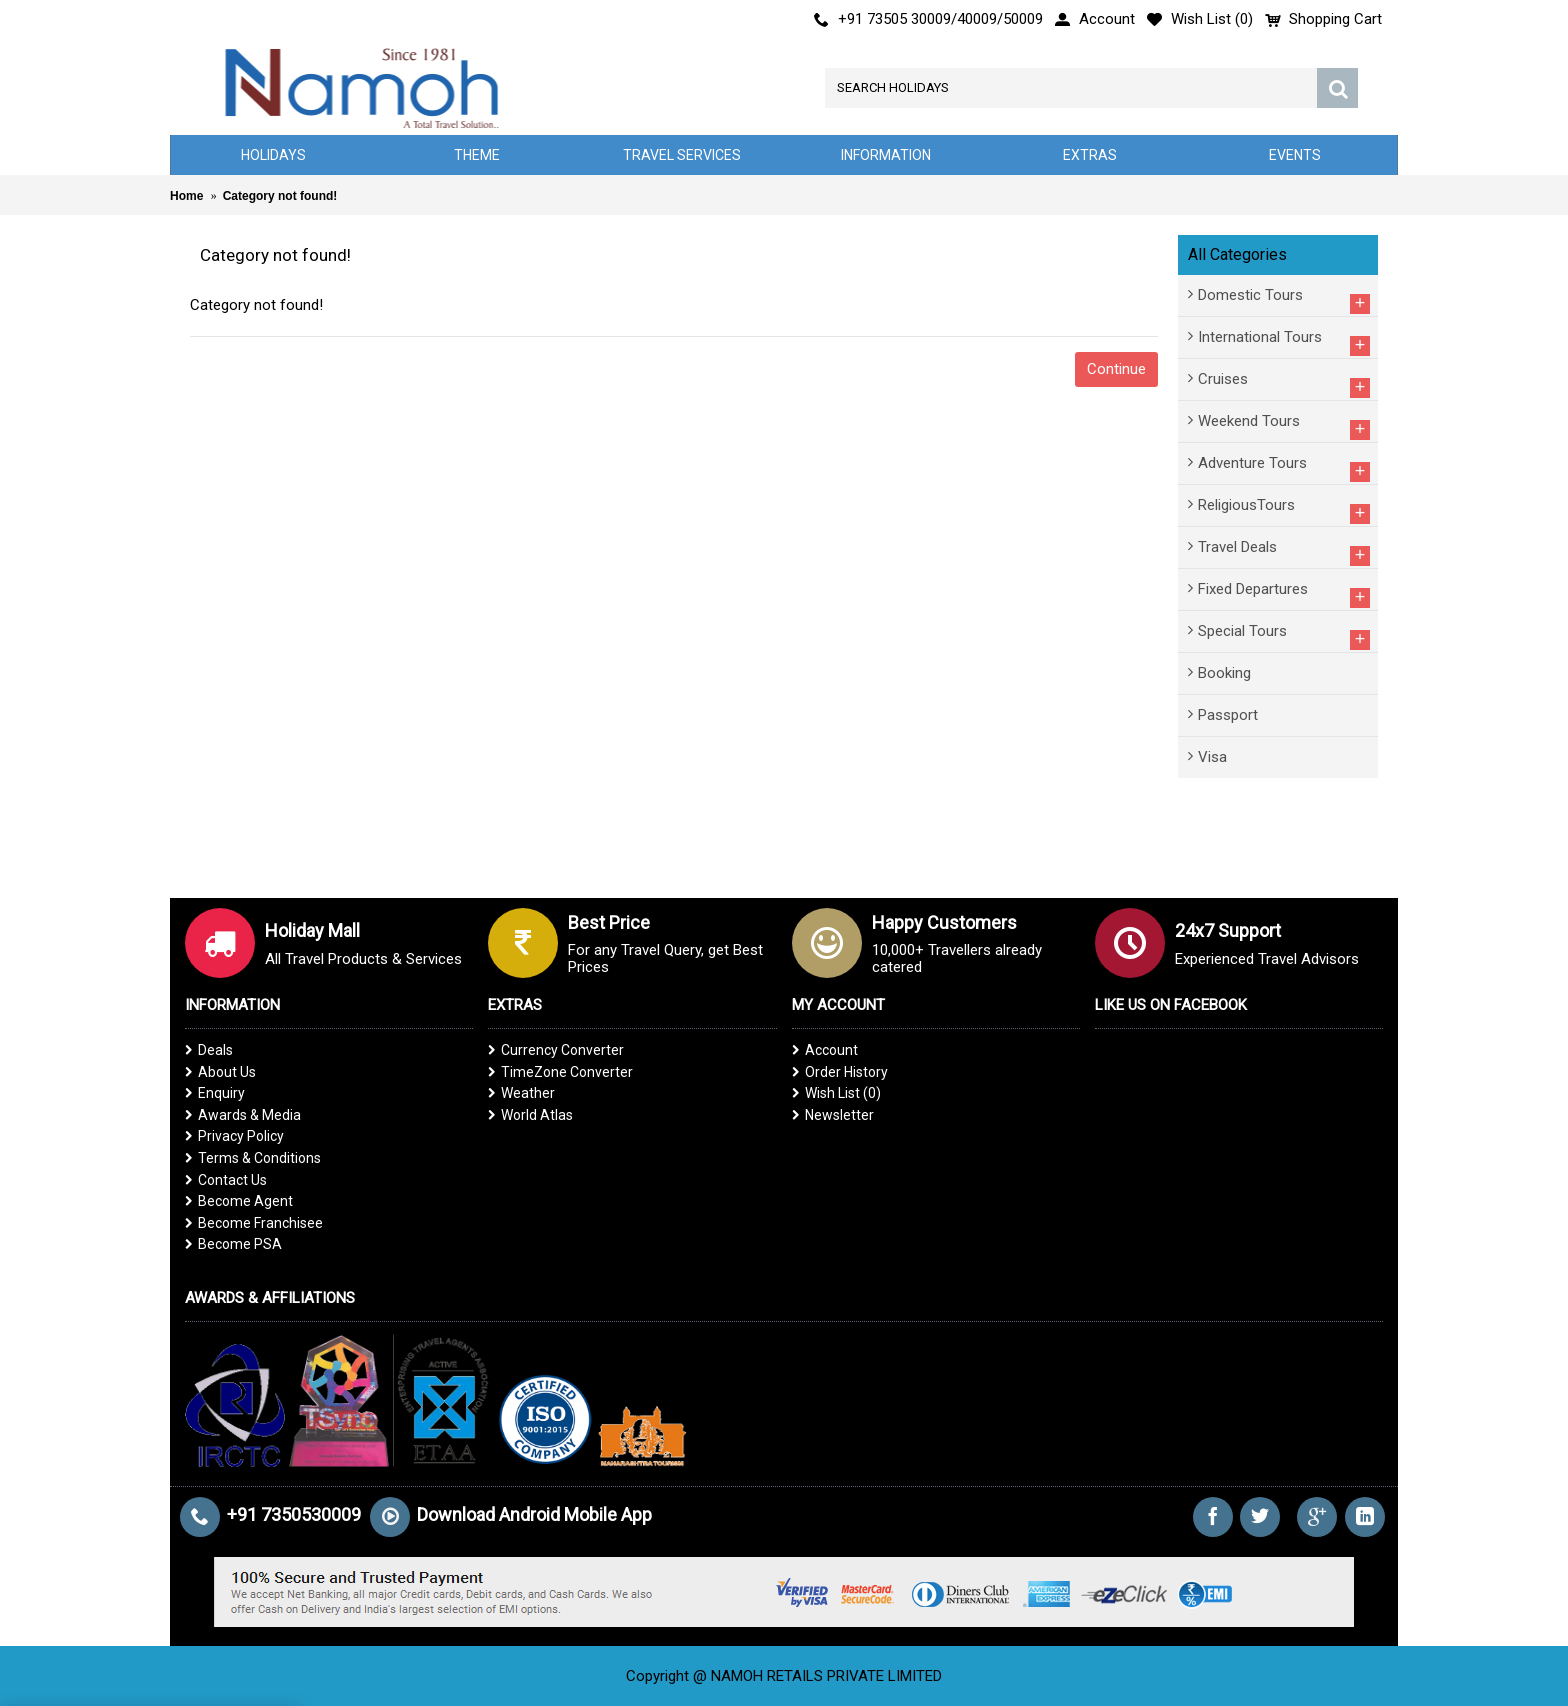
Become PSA (233, 1244)
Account (825, 1050)
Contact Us (226, 1180)
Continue (1116, 369)
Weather (521, 1093)
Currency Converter (556, 1050)
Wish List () (836, 1093)
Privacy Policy (234, 1136)
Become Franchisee (254, 1223)
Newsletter (833, 1115)
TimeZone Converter (560, 1072)
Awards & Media (243, 1115)
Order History (840, 1072)
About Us (220, 1072)
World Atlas (530, 1115)
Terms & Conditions (253, 1158)
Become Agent (239, 1201)
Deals (209, 1050)
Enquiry (215, 1093)
